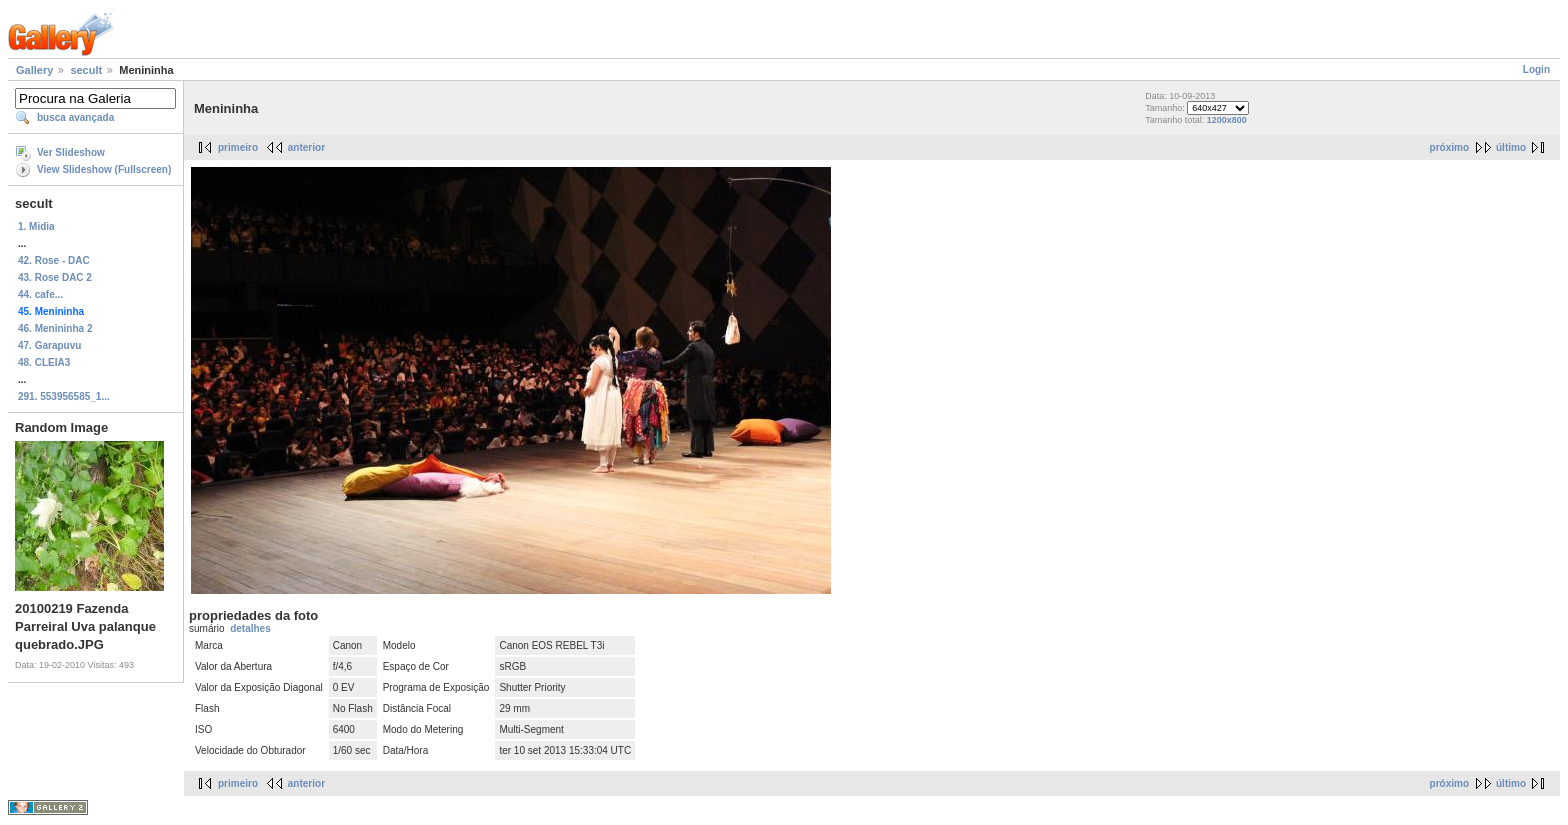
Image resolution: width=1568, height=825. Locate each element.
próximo (1449, 147)
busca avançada (75, 117)
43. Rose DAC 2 (55, 277)
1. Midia (36, 226)
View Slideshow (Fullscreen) (104, 169)
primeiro (238, 147)
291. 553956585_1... (64, 396)
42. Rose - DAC (54, 260)
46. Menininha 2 (55, 328)
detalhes (250, 628)
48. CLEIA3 (44, 362)
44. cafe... (40, 294)
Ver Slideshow (71, 152)
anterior (306, 147)
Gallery (34, 70)
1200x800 (1227, 120)
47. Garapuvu (49, 345)
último (1511, 147)
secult (86, 70)
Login (1536, 69)
